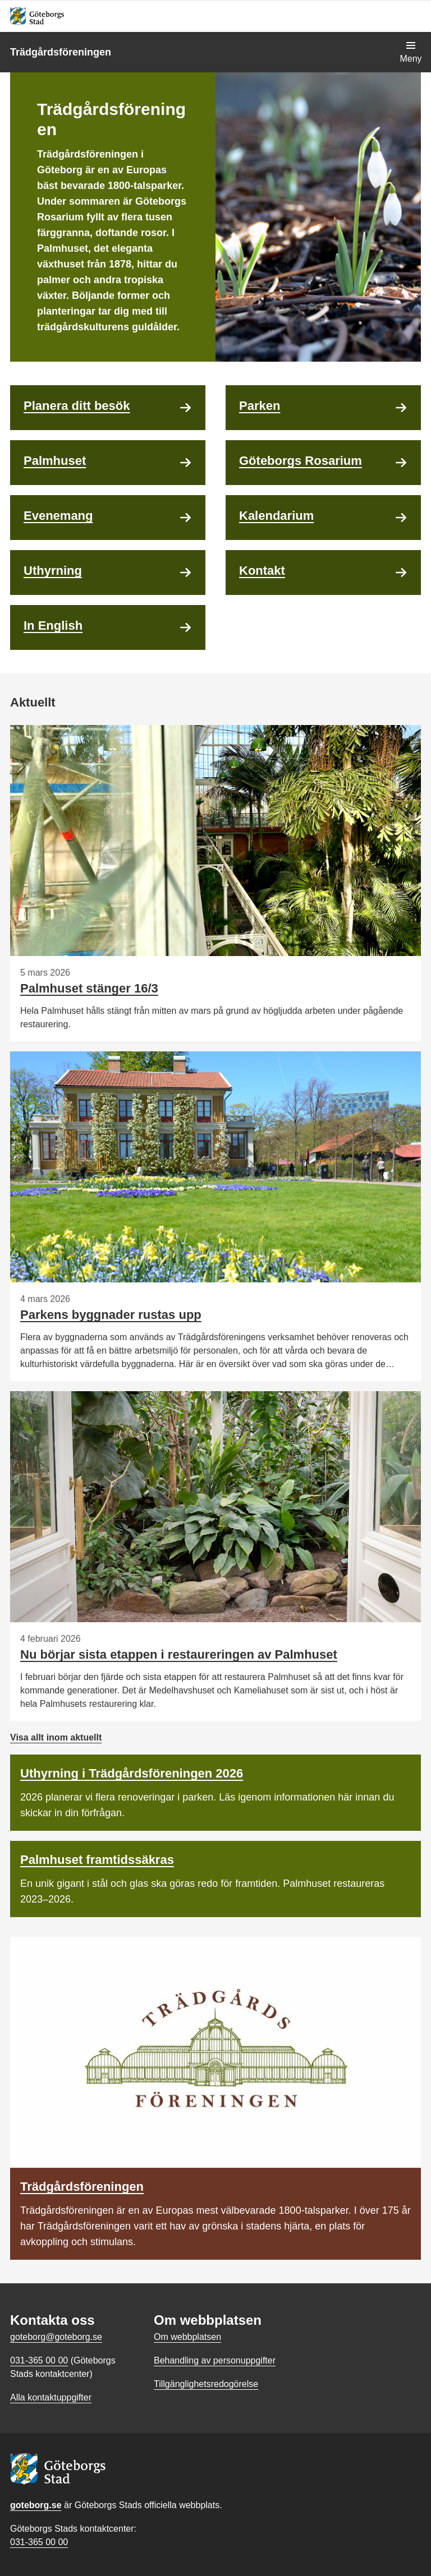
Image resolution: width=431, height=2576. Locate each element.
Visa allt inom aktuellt (56, 1737)
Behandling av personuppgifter (215, 2360)
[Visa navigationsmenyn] (411, 52)
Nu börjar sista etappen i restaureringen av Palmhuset (178, 1654)
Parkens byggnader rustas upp (110, 1315)
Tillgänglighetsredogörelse (206, 2384)
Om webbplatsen (187, 2337)
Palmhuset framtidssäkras (97, 1860)
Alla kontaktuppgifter (50, 2397)
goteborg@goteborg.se (56, 2337)
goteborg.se (36, 2505)
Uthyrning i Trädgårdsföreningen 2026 (131, 1773)
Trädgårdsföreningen (60, 52)
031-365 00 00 (39, 2542)
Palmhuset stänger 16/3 (89, 988)
